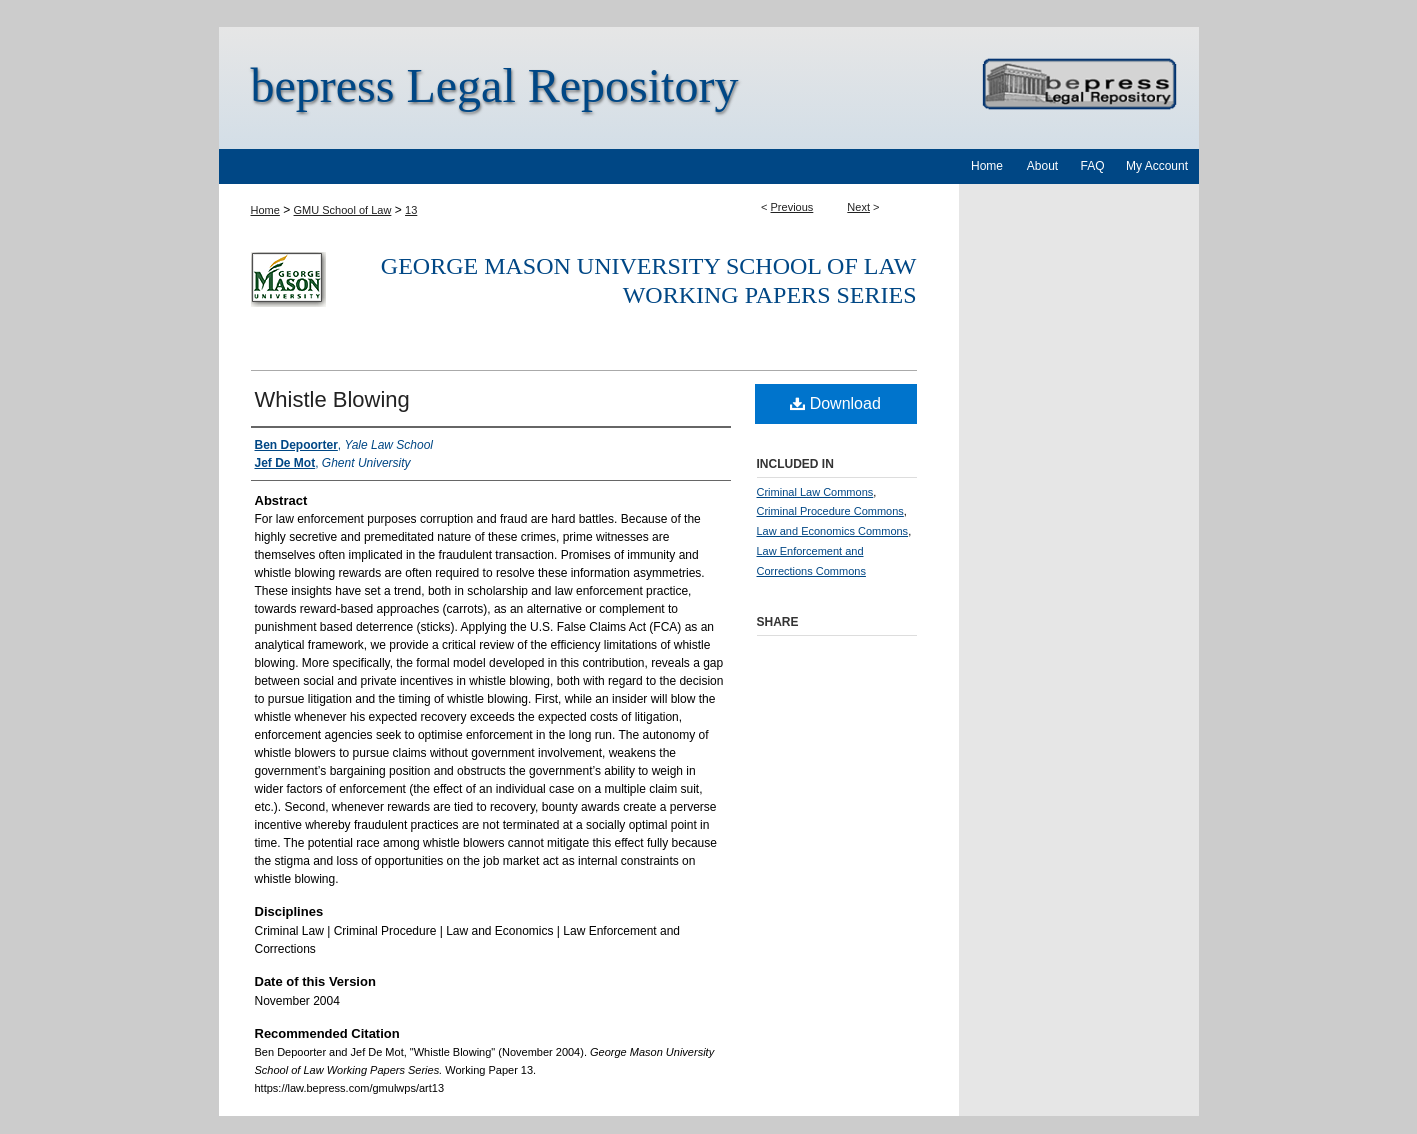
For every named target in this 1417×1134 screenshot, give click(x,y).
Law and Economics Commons (833, 531)
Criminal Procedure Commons (830, 511)
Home (265, 210)
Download (835, 403)
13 (411, 210)
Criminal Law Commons (815, 492)
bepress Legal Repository (495, 85)
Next (858, 207)
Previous (792, 207)
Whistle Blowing (332, 399)
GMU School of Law (343, 210)
